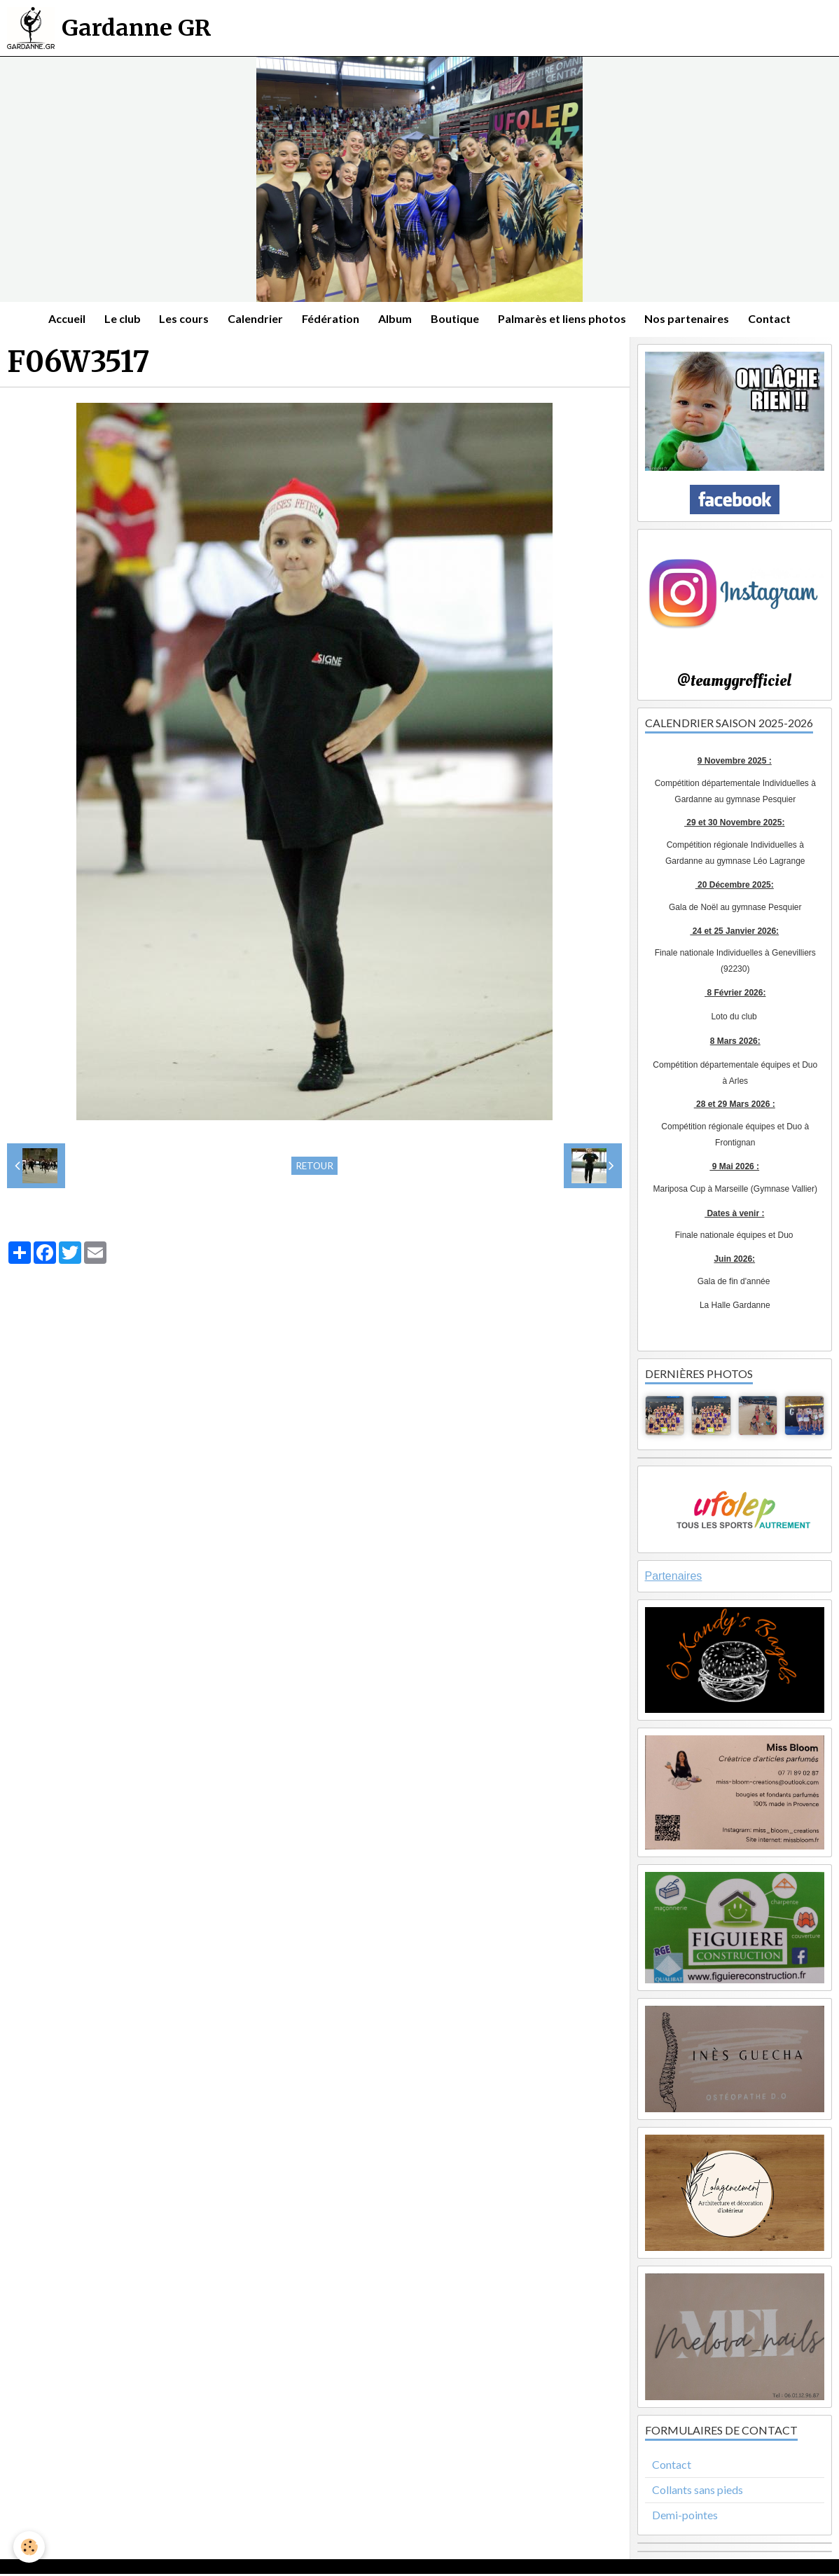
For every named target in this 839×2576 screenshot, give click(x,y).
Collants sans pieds (697, 2491)
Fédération (330, 319)
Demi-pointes (685, 2516)
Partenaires (673, 1578)
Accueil (57, 319)
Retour (314, 1167)
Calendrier (252, 319)
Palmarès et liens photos (568, 319)
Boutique (458, 319)
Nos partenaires (695, 319)
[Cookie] (30, 2547)
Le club (115, 319)
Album (396, 319)
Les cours (179, 319)
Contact (779, 319)
